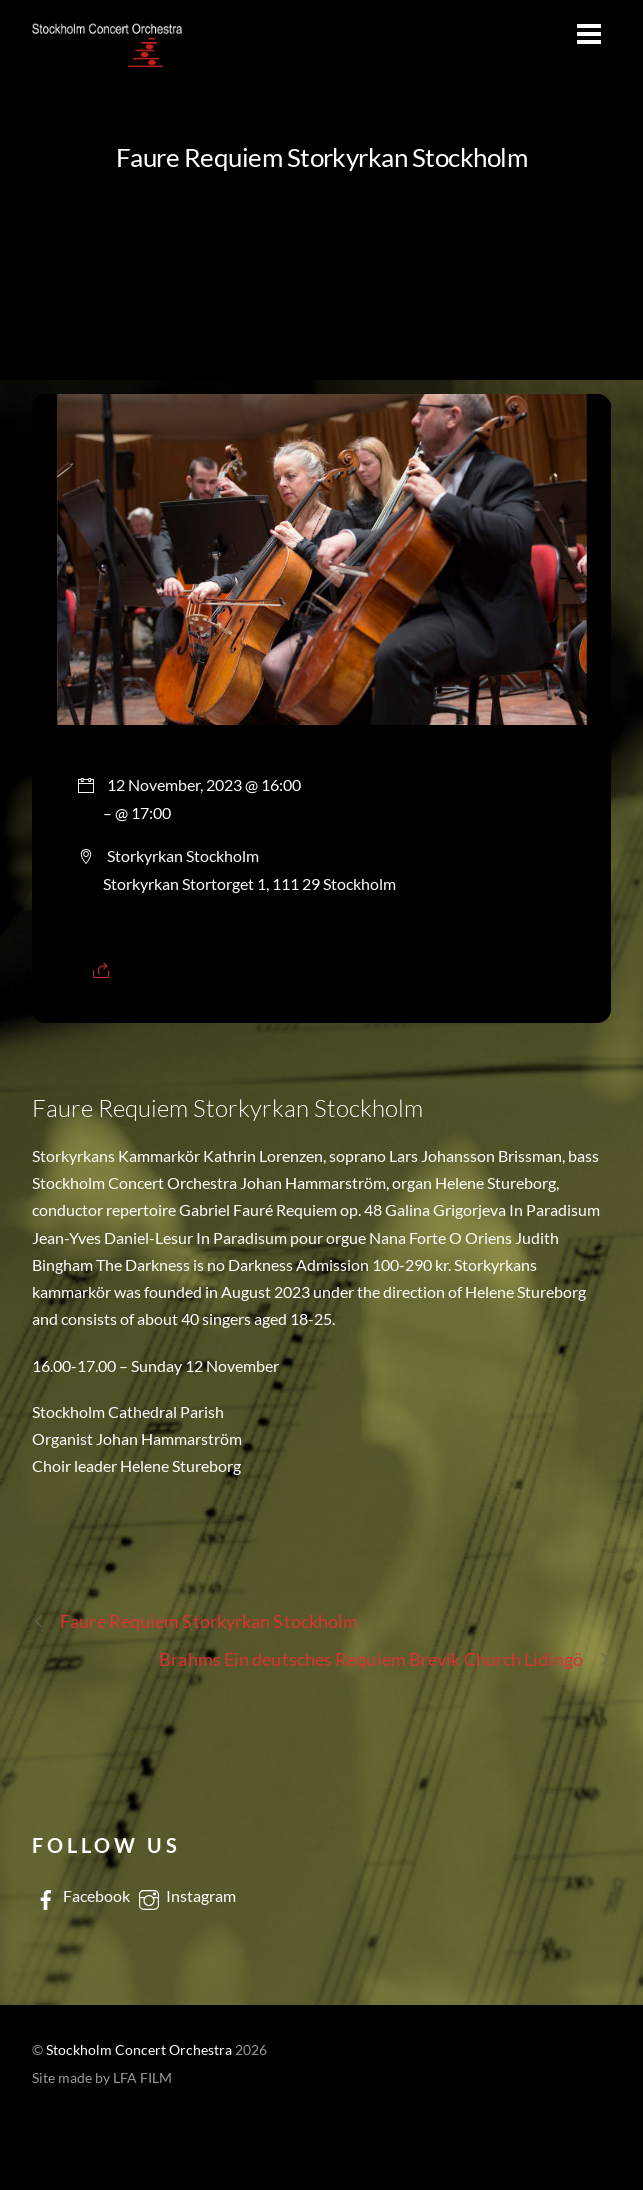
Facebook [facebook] (81, 1895)
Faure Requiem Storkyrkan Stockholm (322, 157)
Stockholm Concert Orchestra (139, 2050)
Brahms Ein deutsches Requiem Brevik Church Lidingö (385, 1659)
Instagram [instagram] (185, 1895)
